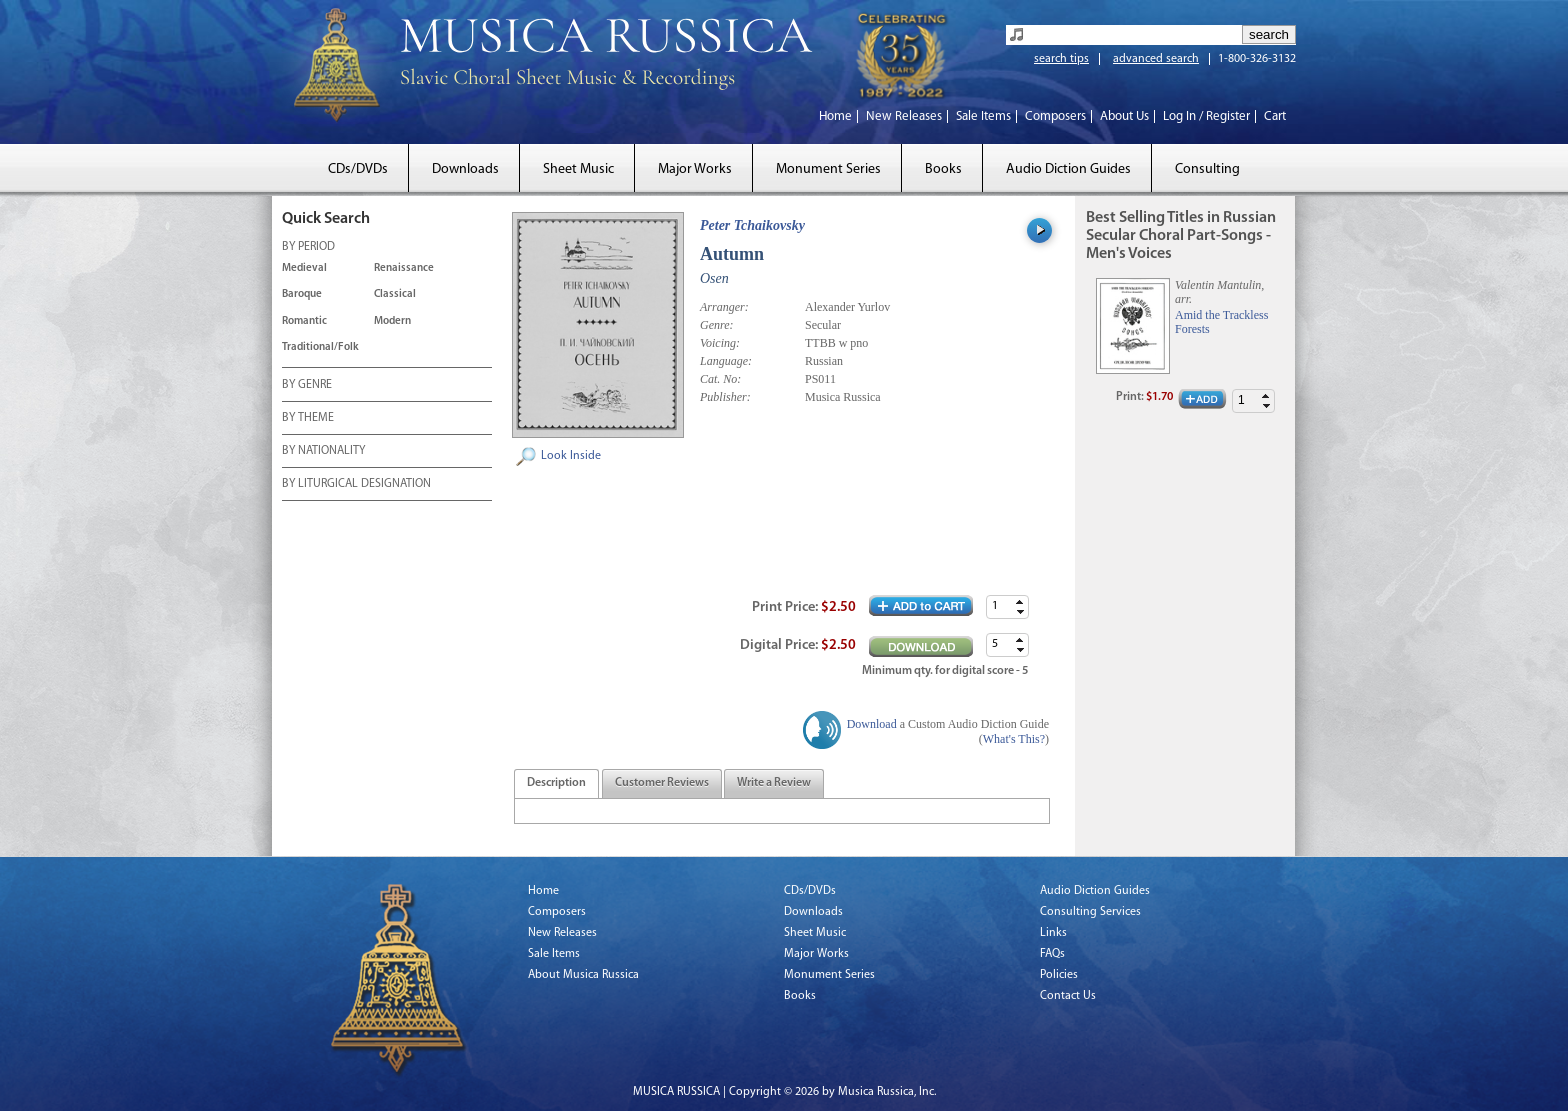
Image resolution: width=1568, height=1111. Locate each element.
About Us (1124, 116)
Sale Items (983, 116)
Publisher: (725, 397)
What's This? (1014, 739)
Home (835, 116)
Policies (1059, 975)
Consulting (1207, 169)
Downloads (465, 169)
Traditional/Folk (320, 347)
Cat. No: (720, 379)
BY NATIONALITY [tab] (323, 452)
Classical (395, 294)
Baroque (302, 294)
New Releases (904, 116)
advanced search (1156, 59)
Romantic (304, 321)
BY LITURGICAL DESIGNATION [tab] (356, 485)
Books (943, 169)
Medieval (304, 268)
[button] (1020, 601)
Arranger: (724, 307)
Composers (1055, 116)
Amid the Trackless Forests (1221, 322)
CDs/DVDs (358, 169)
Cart (1275, 116)
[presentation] (556, 784)
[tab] (556, 783)
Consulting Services (1090, 912)
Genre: (717, 325)
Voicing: (720, 343)
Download (872, 724)
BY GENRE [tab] (307, 386)
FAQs (1052, 954)
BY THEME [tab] (308, 419)
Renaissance (404, 268)
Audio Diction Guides (1068, 169)
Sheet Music (578, 169)
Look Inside (571, 456)
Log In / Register (1206, 116)
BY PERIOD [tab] (308, 248)
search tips (1061, 59)
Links (1053, 933)
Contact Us (1068, 996)
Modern (392, 321)
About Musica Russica (583, 975)
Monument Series (828, 169)
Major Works (695, 169)
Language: (726, 361)
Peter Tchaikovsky (752, 225)
